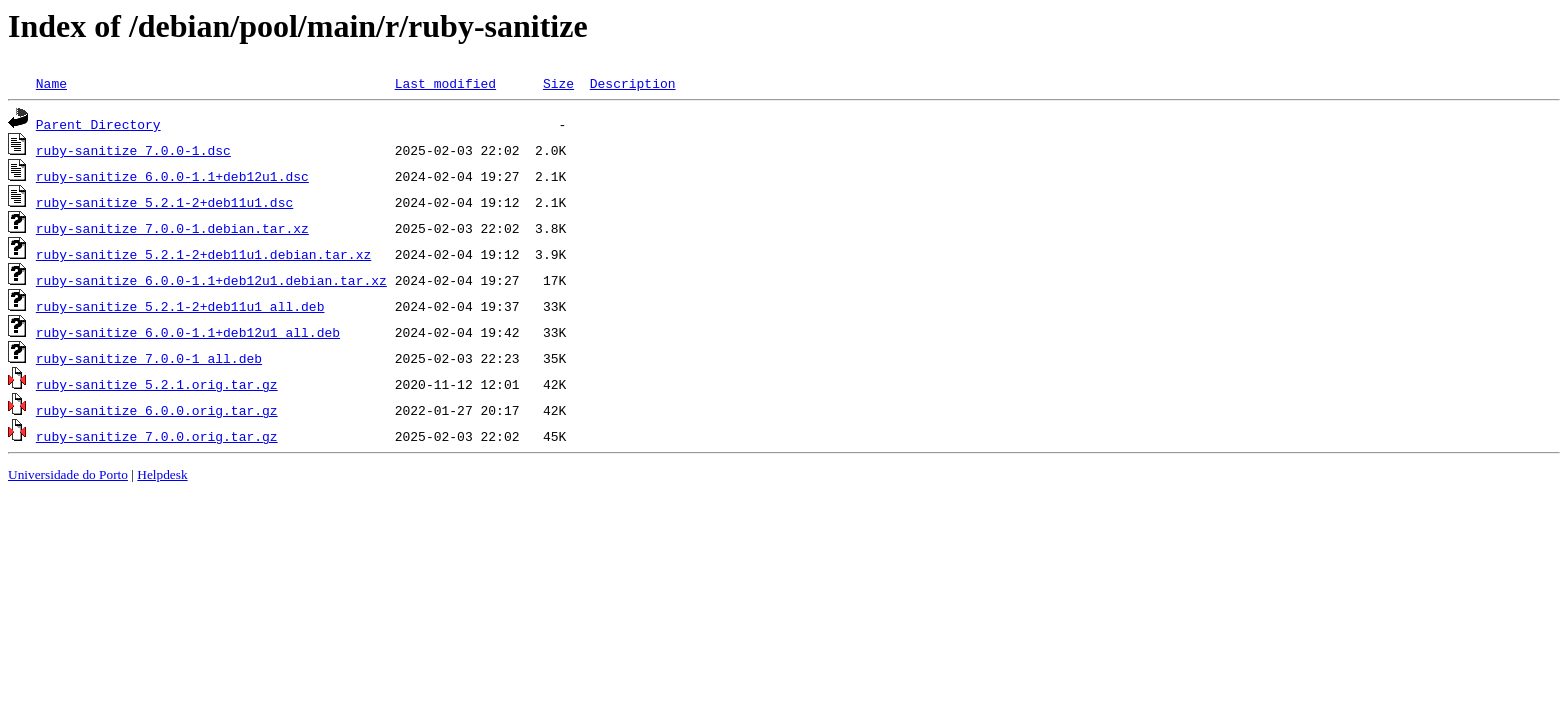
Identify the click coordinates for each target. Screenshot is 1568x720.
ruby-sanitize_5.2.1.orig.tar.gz (157, 384)
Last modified (445, 83)
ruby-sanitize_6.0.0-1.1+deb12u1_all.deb (188, 332)
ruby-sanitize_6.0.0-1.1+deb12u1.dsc (172, 176)
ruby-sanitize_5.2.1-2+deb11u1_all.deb (180, 306)
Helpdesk (162, 474)
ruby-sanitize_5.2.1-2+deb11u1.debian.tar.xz (203, 254)
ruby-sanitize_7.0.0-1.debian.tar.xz (172, 228)
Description (633, 83)
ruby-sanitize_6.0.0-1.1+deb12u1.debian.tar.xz (211, 280)
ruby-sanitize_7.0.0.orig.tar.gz (157, 436)
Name (51, 83)
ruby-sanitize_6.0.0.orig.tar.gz (157, 410)
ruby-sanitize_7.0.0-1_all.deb (149, 358)
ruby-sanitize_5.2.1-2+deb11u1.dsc (164, 202)
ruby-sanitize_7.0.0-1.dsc (133, 150)
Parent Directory (98, 124)
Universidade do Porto (68, 474)
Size (558, 83)
